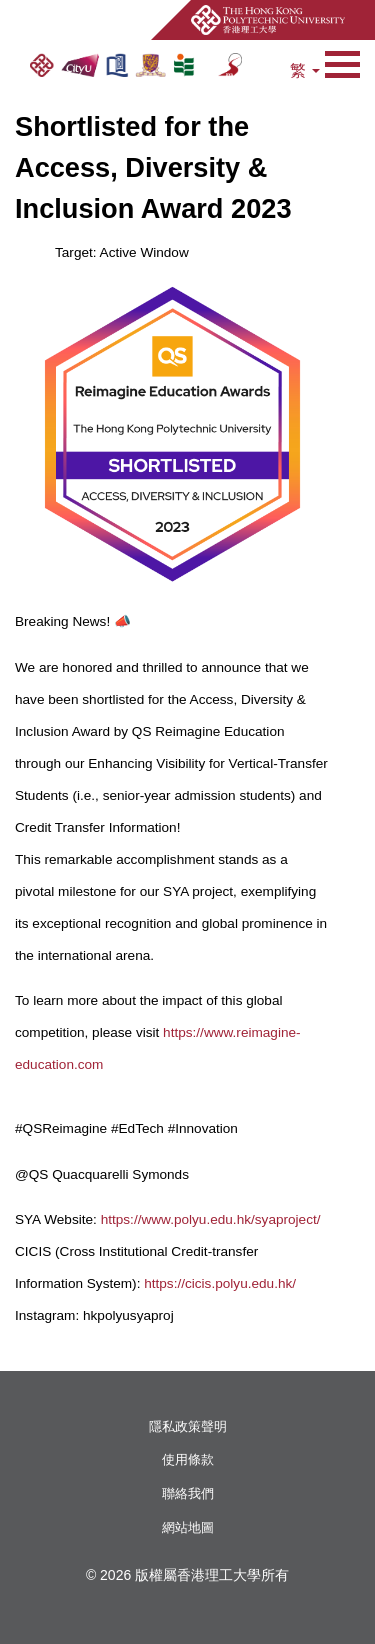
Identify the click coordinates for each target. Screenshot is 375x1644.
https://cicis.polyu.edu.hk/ (220, 1283)
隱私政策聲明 (188, 1426)
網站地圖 (188, 1527)
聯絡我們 (188, 1493)
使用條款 (188, 1459)
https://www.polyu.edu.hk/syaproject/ (211, 1219)
